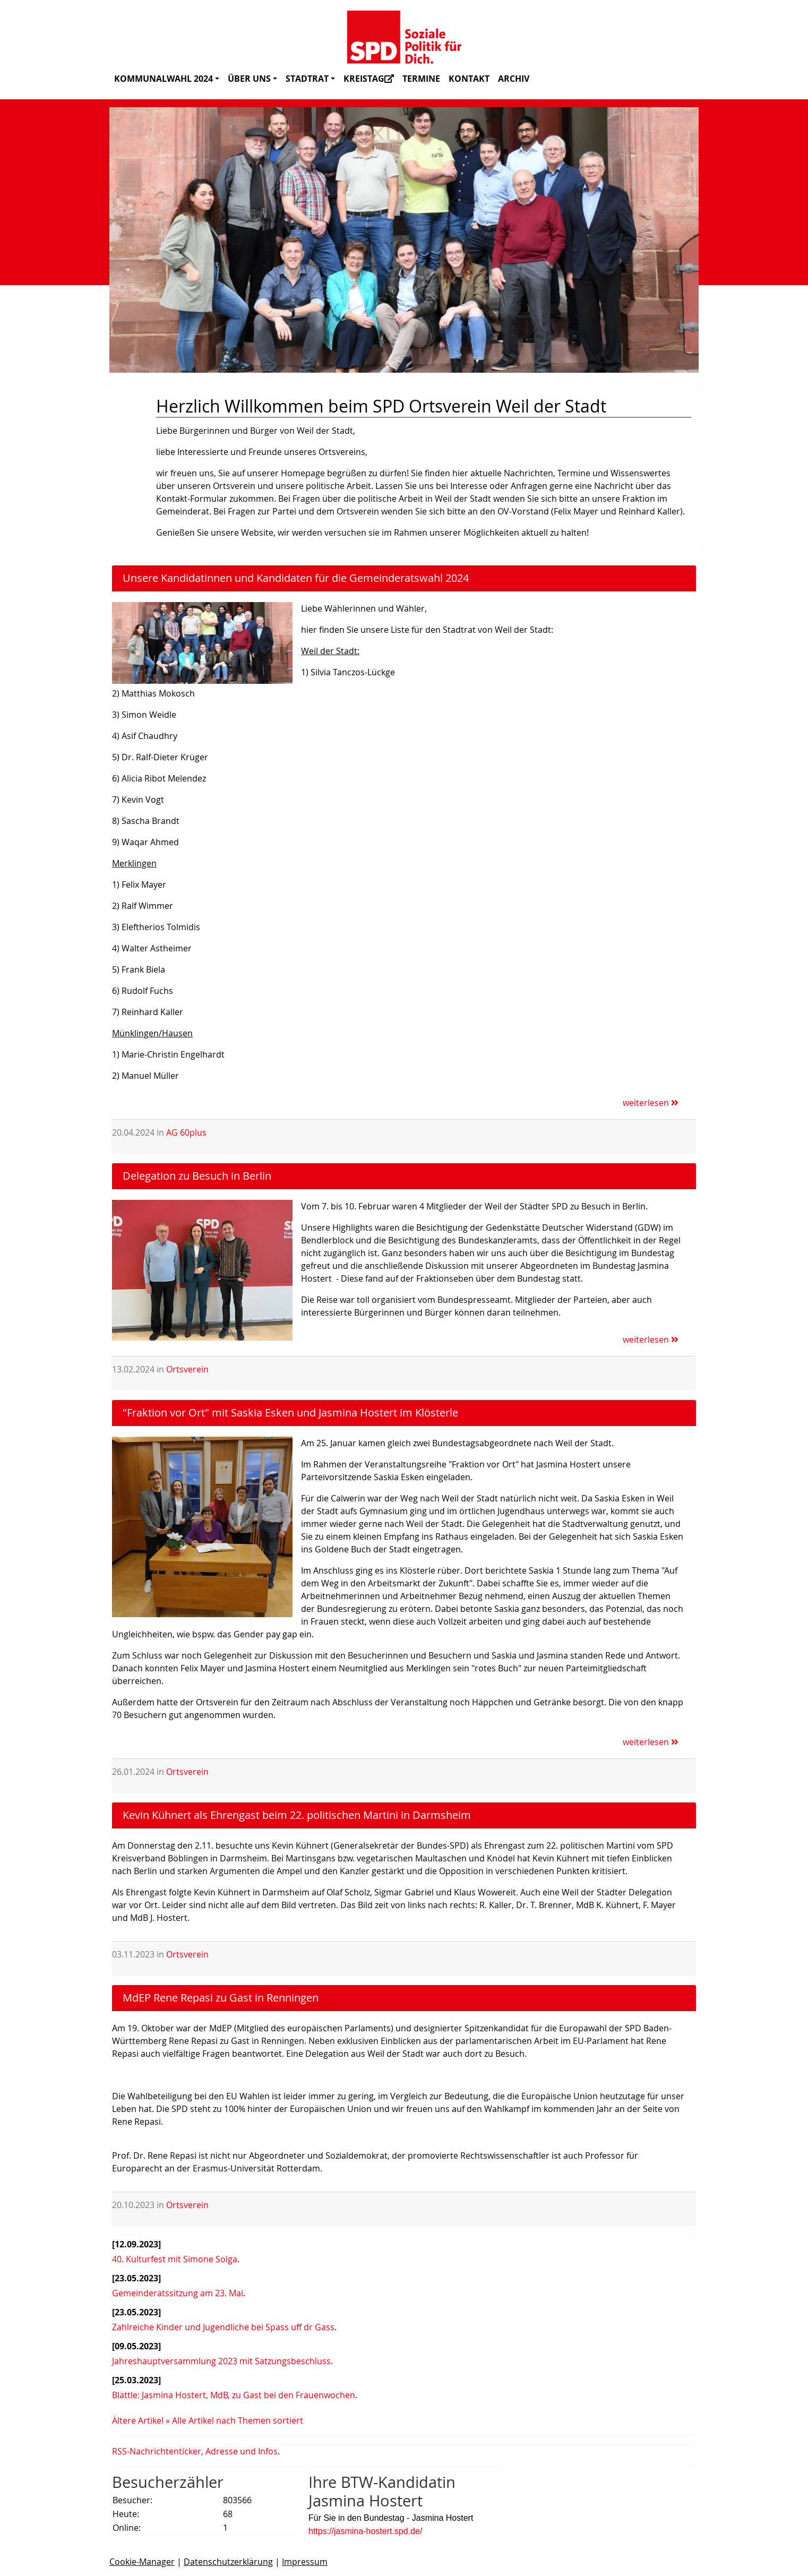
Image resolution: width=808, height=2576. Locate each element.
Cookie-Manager (142, 2562)
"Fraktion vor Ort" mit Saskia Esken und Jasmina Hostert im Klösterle (290, 1412)
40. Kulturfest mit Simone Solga (174, 2259)
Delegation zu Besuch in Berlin (197, 1176)
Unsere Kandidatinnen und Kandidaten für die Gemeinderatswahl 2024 (296, 578)
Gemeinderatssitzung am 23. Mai (177, 2293)
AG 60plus (186, 1132)
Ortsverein (187, 1369)
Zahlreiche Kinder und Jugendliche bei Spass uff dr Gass (223, 2327)
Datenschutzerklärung (228, 2562)
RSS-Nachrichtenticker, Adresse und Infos (195, 2451)
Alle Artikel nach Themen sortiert (237, 2420)
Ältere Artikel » (141, 2420)
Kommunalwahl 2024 (166, 78)
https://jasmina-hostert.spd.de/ (365, 2531)
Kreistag (368, 78)
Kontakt (469, 78)
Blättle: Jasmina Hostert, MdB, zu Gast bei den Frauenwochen (233, 2395)
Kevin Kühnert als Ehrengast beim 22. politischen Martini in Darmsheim (297, 1815)
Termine (421, 78)
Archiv (513, 78)
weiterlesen (650, 1103)
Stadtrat (310, 78)
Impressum (305, 2562)
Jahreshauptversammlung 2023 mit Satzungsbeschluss (221, 2361)
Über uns (252, 78)
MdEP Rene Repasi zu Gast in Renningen (221, 1997)
